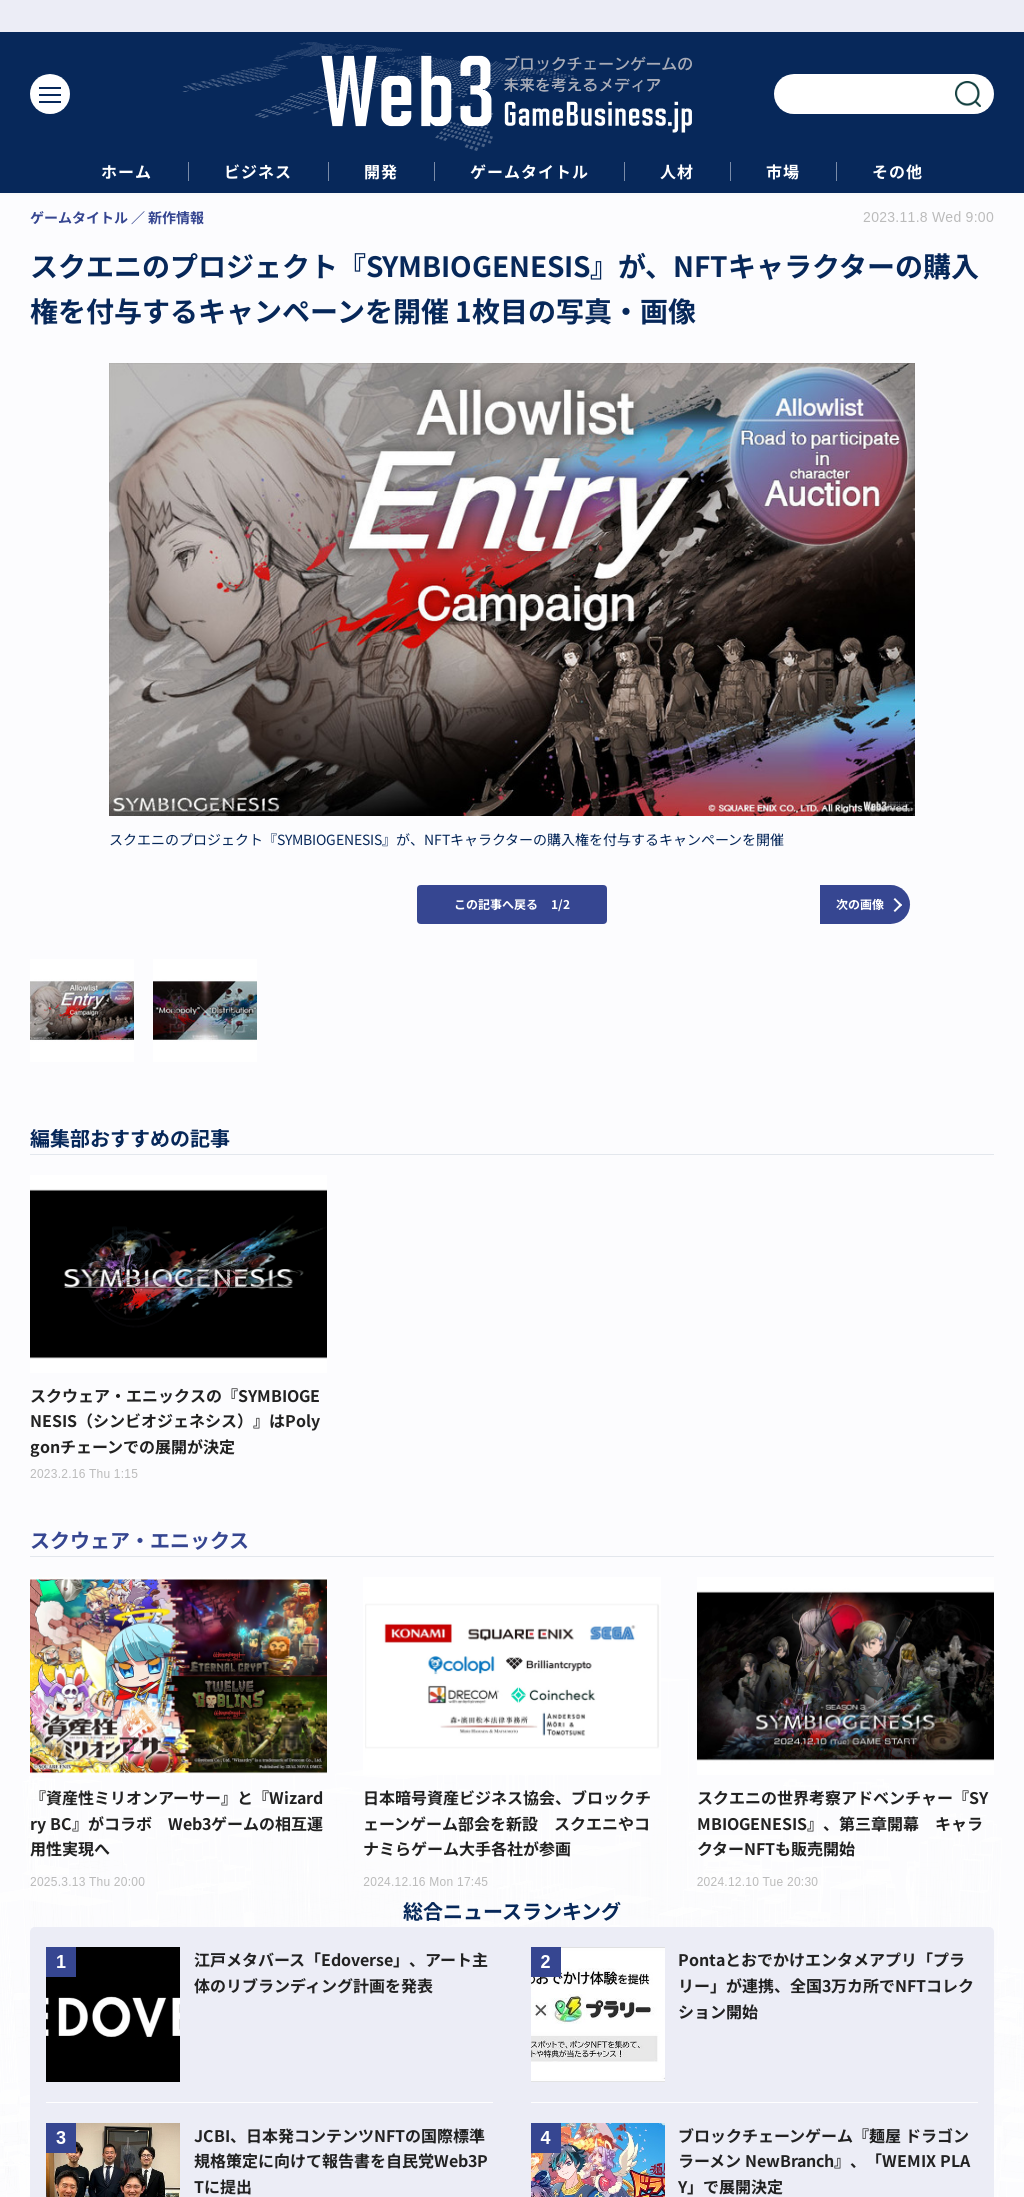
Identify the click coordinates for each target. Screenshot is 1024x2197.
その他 (897, 171)
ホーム (126, 171)
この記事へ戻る (512, 903)
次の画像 (860, 903)
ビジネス (258, 171)
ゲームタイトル (529, 171)
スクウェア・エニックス (139, 1539)
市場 (783, 171)
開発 (381, 171)
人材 (677, 171)
